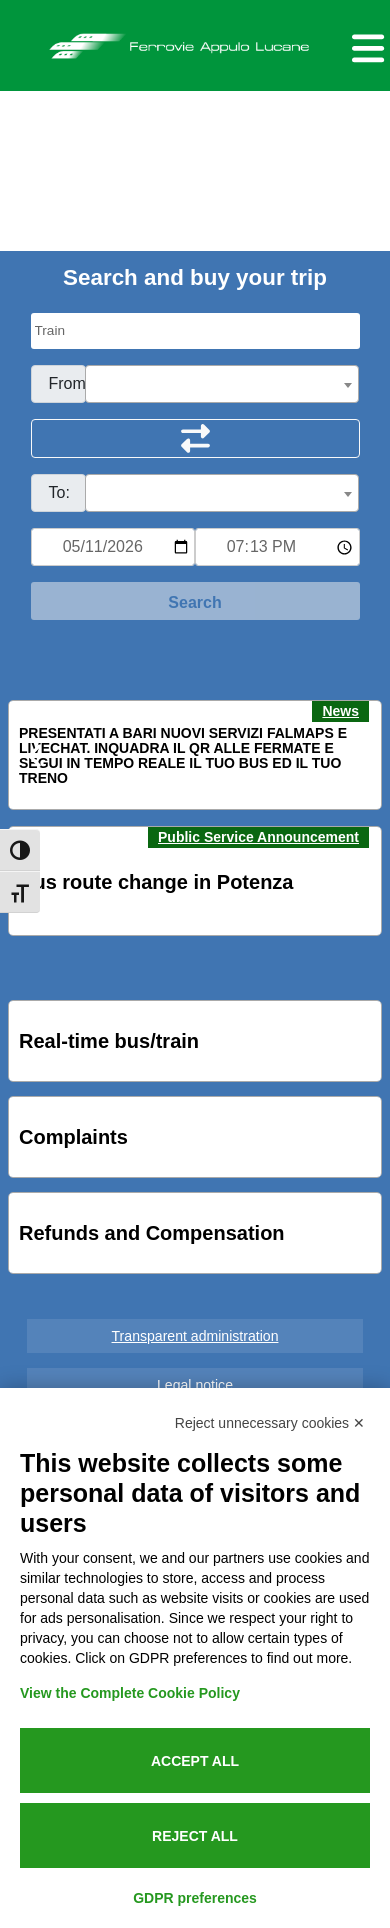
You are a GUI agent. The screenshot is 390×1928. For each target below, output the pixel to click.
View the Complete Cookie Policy (130, 1693)
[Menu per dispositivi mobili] (365, 45)
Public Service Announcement (258, 837)
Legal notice (195, 1385)
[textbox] (222, 385)
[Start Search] (195, 601)
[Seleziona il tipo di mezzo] (195, 331)
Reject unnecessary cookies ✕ (270, 1423)
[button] (36, 756)
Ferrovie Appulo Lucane (195, 41)
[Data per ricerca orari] (113, 547)
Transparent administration (195, 1336)
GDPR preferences (195, 1898)
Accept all (195, 1761)
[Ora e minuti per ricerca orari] (277, 547)
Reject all (195, 1836)
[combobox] (222, 384)
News (340, 711)
